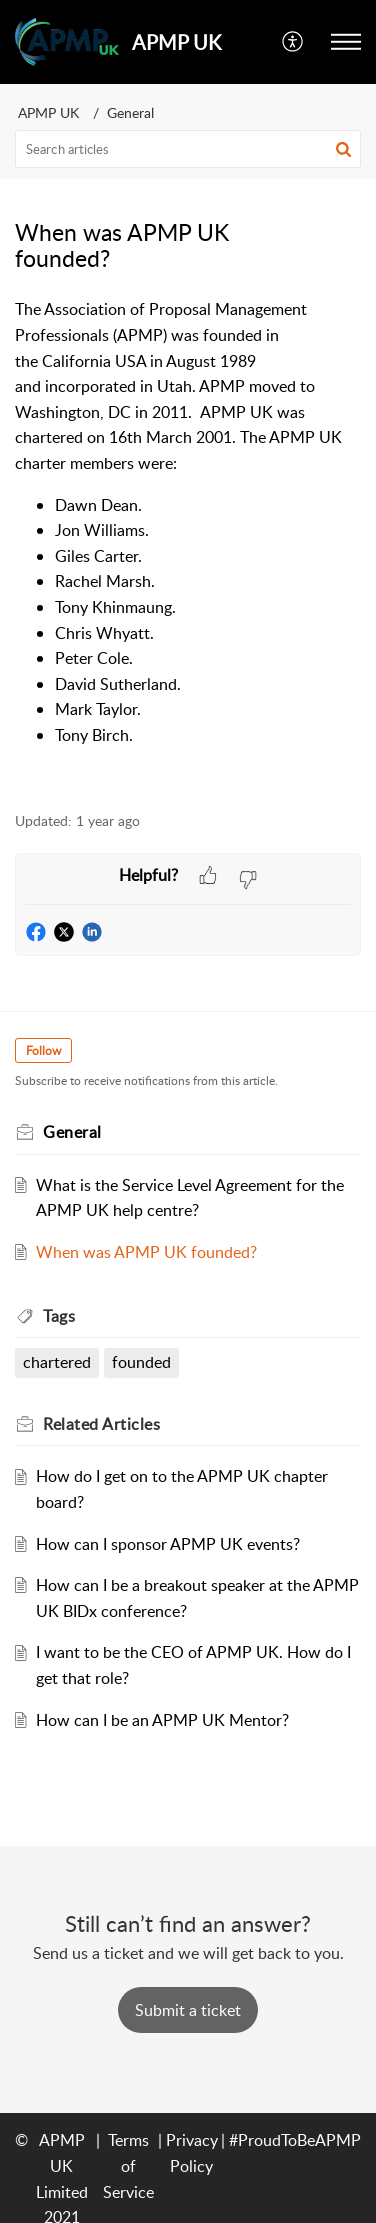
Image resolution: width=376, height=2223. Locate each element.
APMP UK (48, 112)
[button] (293, 42)
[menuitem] (293, 42)
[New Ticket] (188, 2010)
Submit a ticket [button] (188, 2010)
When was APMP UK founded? (146, 1252)
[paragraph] (188, 543)
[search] (188, 149)
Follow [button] (43, 1050)
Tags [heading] (59, 1316)
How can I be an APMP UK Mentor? (162, 1720)
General (130, 112)
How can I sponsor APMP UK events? (168, 1544)
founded (141, 1362)
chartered (57, 1362)
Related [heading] (101, 1424)
